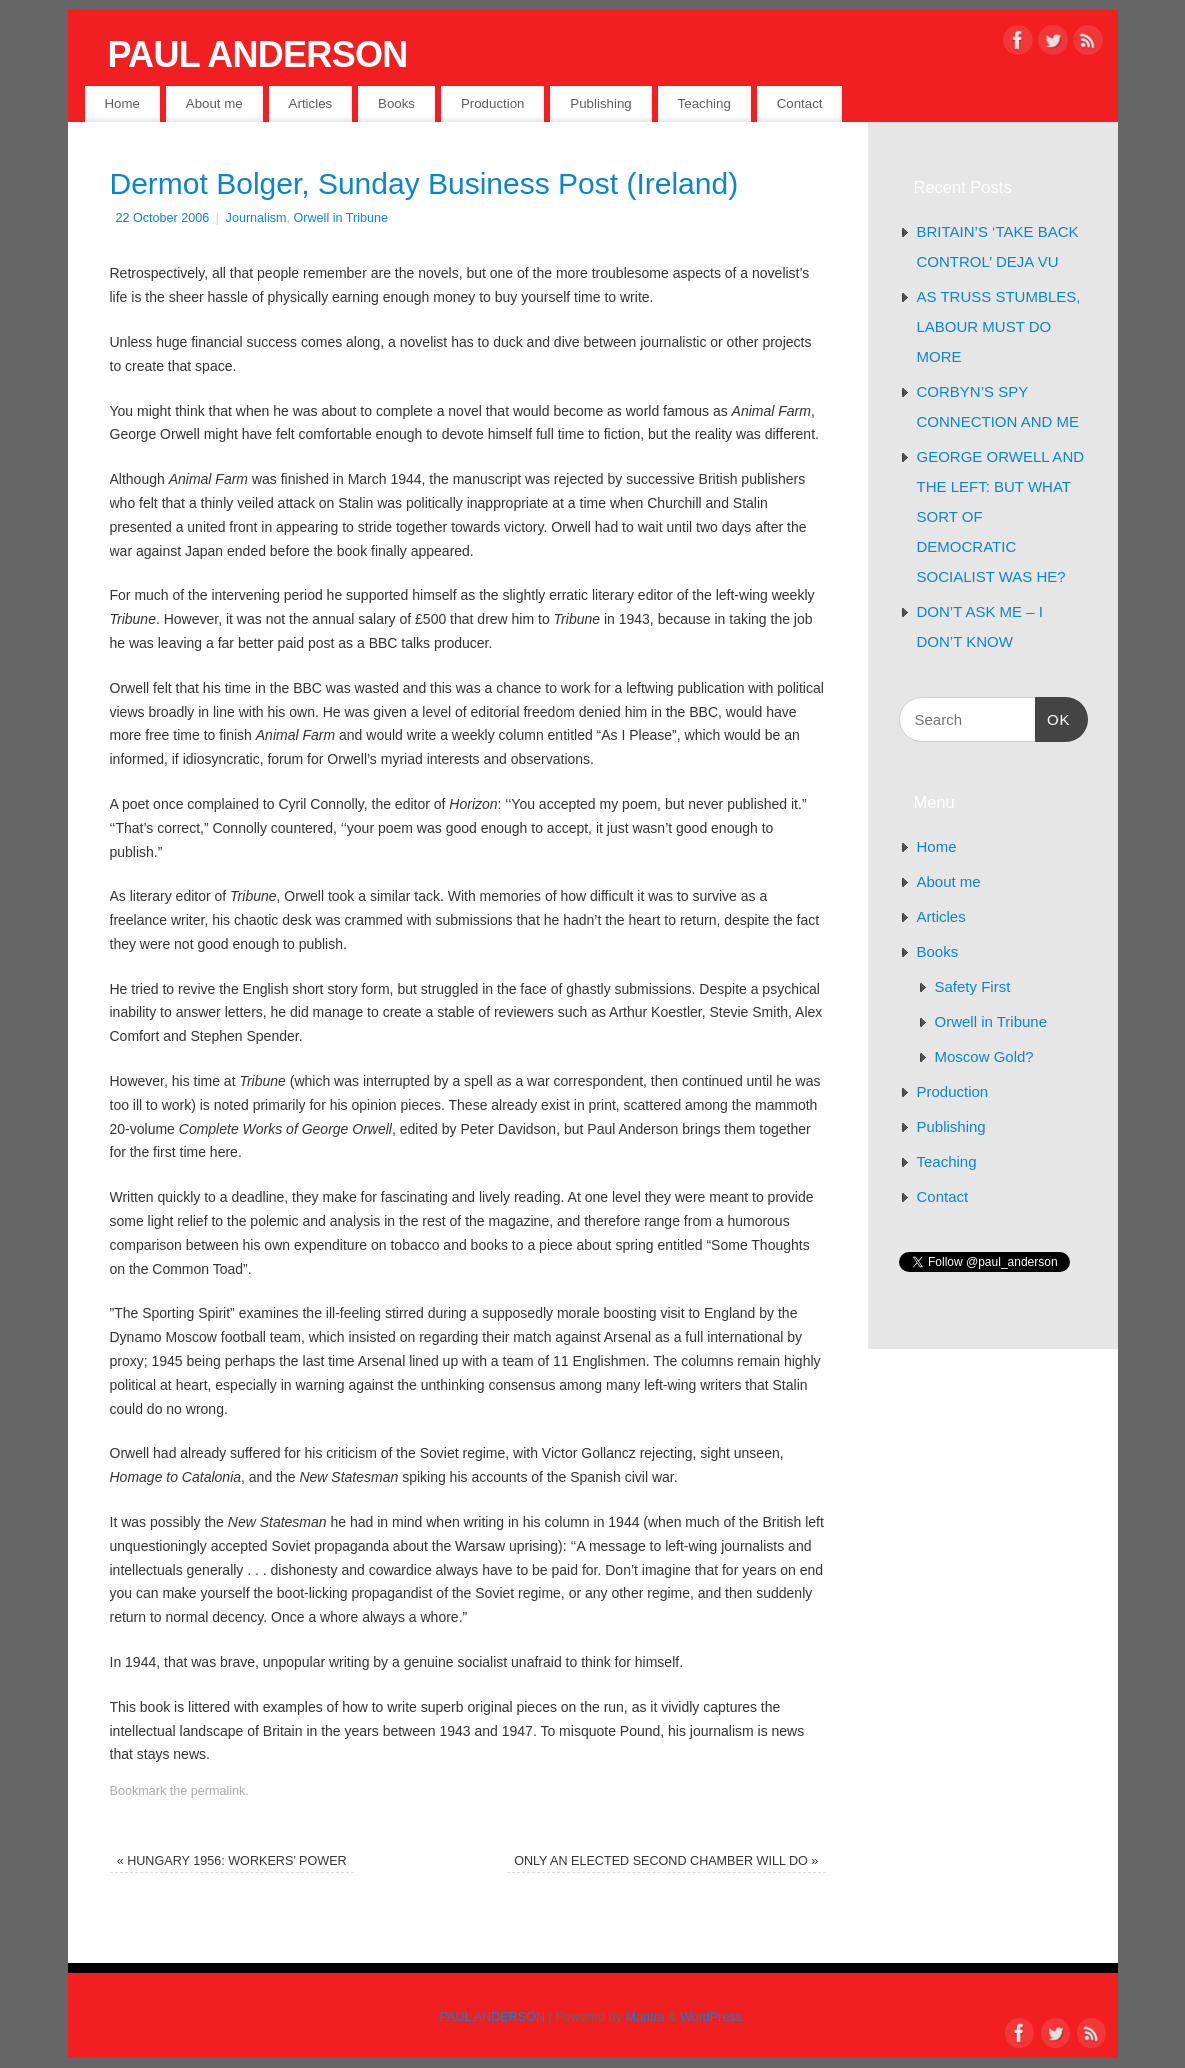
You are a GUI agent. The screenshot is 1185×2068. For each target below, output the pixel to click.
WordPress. (713, 2017)
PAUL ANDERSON (258, 54)
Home (121, 103)
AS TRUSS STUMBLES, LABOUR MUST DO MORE (999, 326)
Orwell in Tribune (341, 218)
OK (1053, 717)
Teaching (704, 103)
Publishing (600, 103)
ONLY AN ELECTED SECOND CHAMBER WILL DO (666, 1861)
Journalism (256, 218)
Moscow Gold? (984, 1056)
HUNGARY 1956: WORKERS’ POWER (232, 1861)
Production (493, 103)
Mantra (644, 2017)
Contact (800, 103)
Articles (311, 103)
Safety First (973, 986)
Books (396, 103)
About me (214, 103)
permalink (218, 1791)
